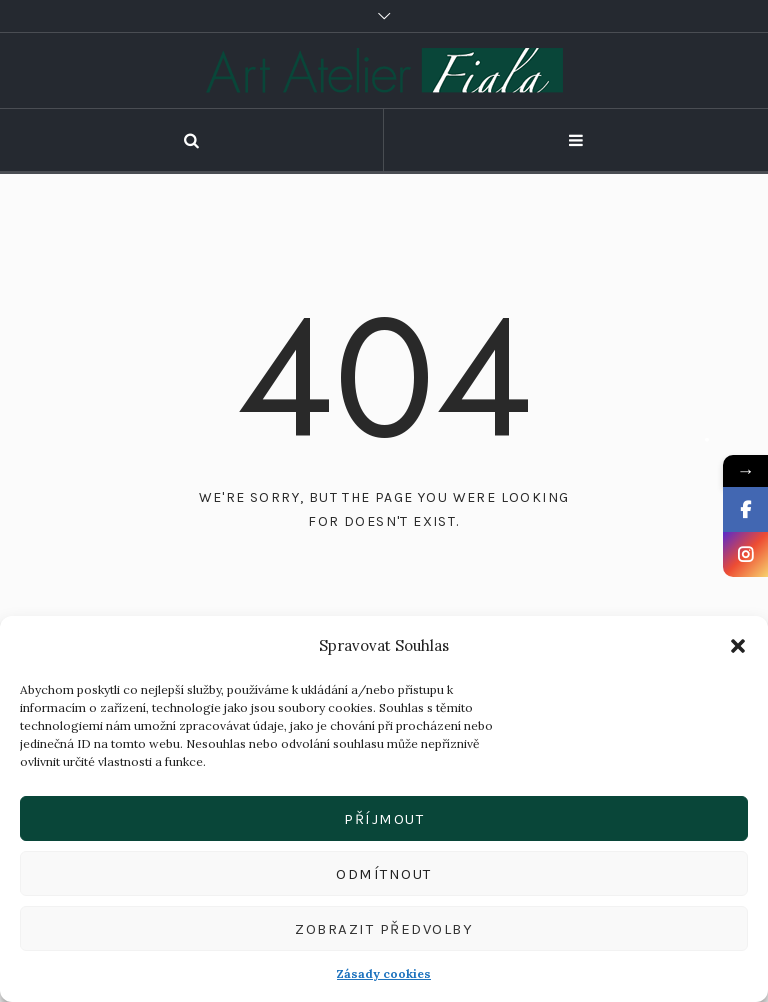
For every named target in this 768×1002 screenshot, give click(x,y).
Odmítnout (384, 874)
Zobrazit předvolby (384, 929)
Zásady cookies (384, 973)
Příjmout (384, 819)
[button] (738, 646)
